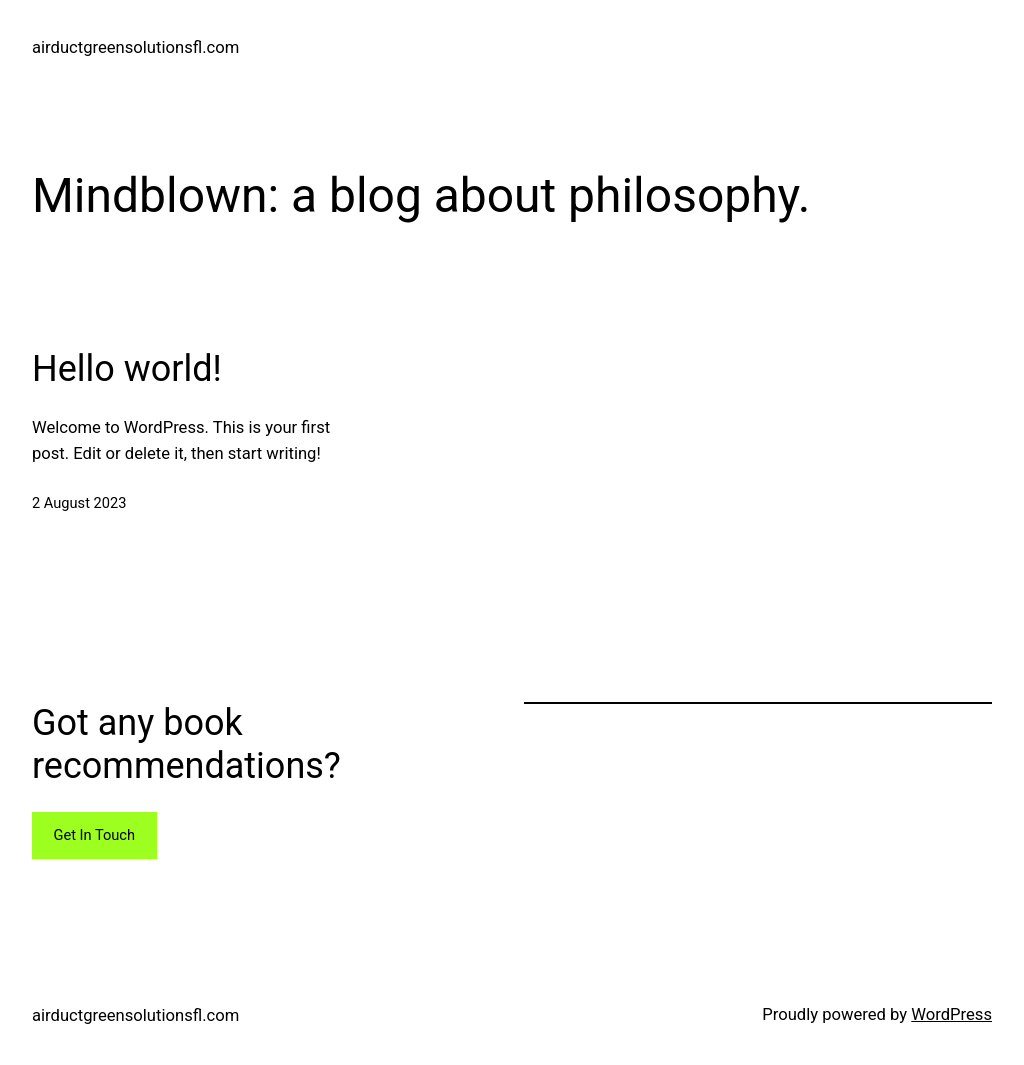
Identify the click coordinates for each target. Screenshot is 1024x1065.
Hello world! (127, 369)
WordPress (951, 1014)
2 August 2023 (79, 503)
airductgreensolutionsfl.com (135, 47)
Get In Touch (94, 835)
